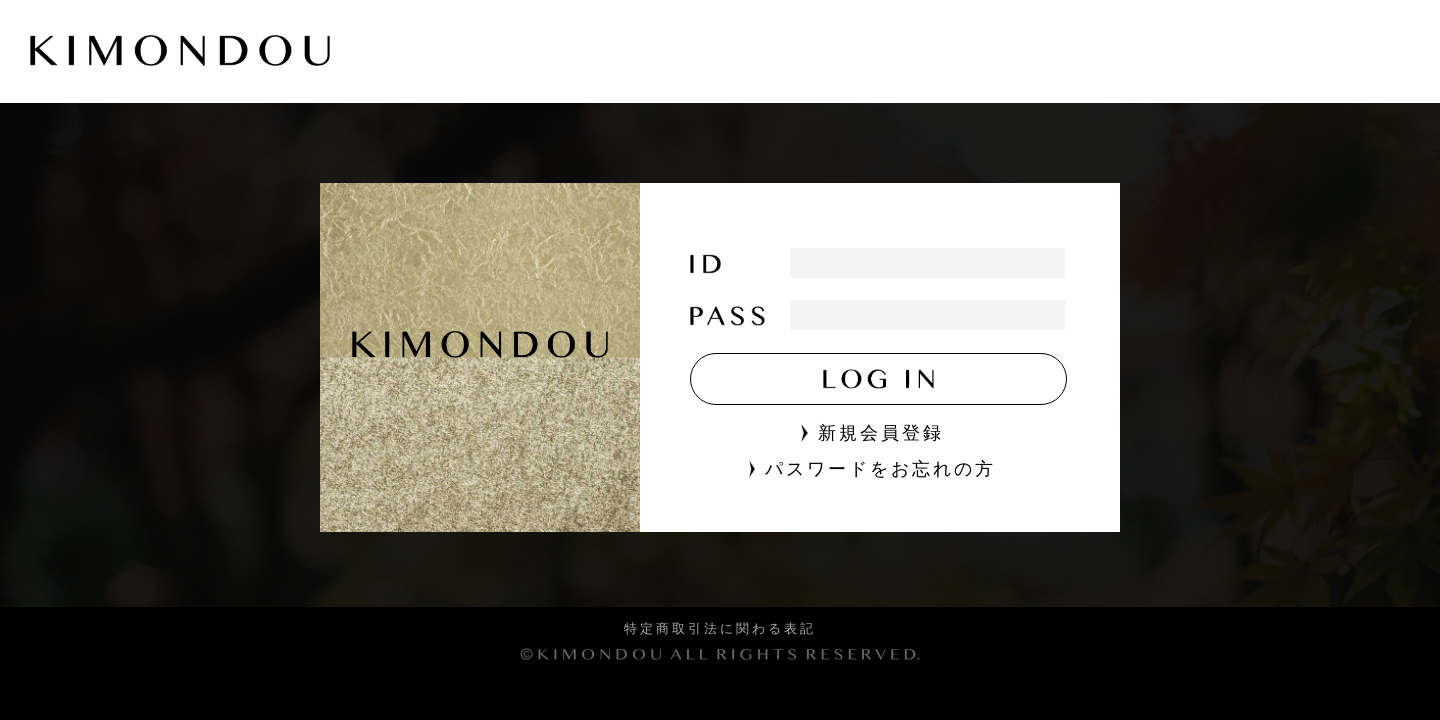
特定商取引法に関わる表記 (720, 629)
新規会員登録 (872, 433)
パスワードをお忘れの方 (872, 469)
